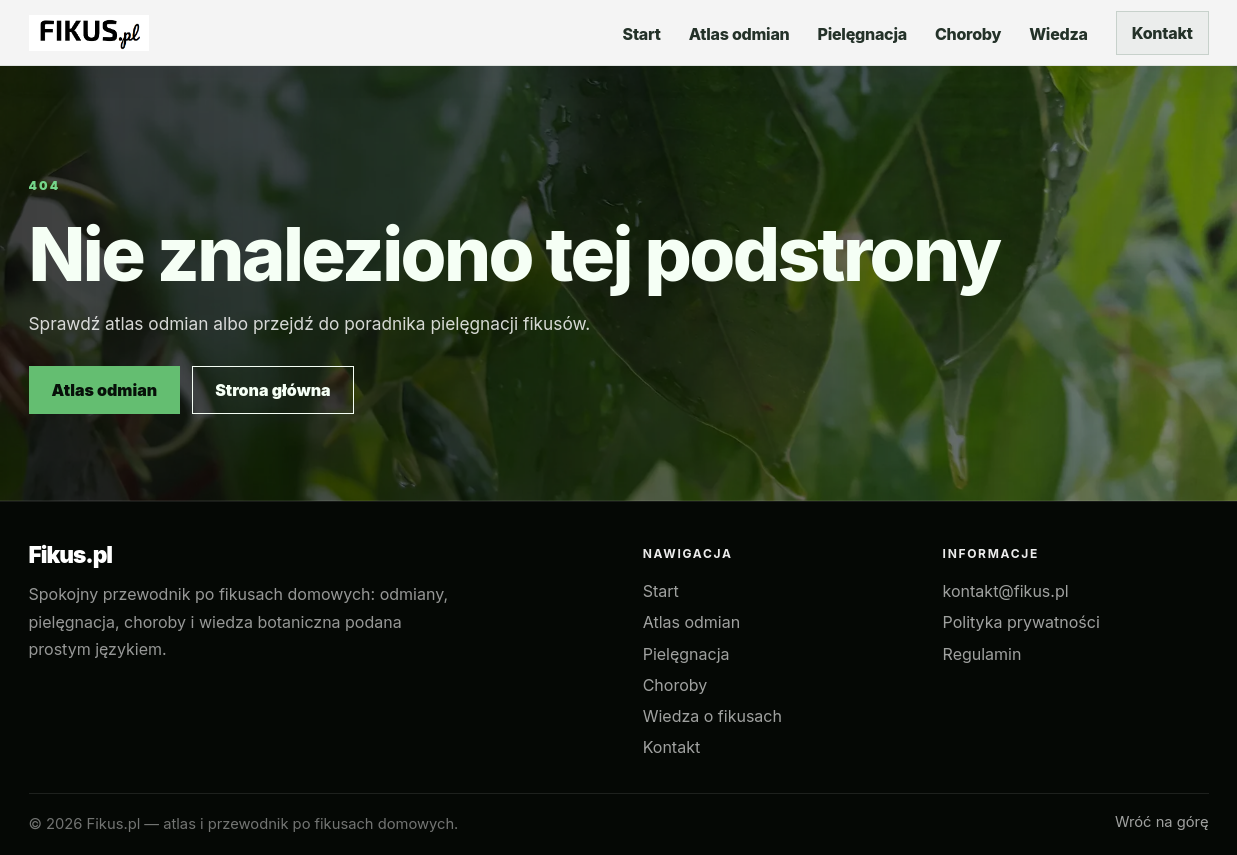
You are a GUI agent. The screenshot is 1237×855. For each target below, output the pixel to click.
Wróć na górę (1162, 822)
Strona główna (273, 390)
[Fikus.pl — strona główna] (89, 33)
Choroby (675, 685)
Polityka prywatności (1021, 622)
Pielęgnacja (686, 654)
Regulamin (982, 654)
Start (661, 591)
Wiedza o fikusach (712, 716)
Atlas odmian (105, 390)
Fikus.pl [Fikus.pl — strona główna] (71, 555)
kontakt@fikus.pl (1006, 591)
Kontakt (1162, 33)
